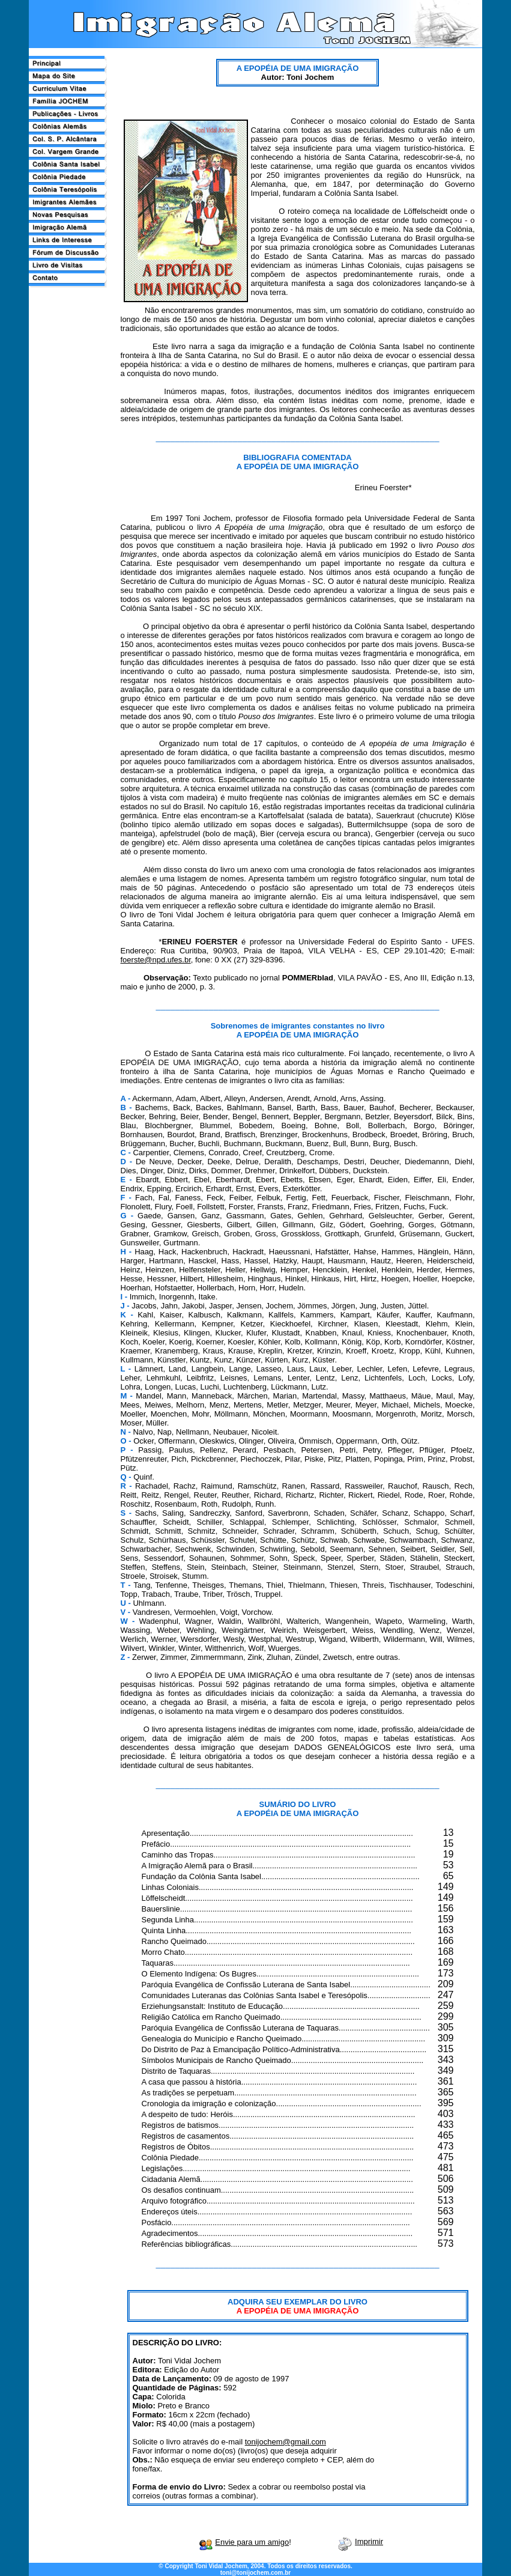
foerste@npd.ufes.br (156, 959)
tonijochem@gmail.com (285, 2441)
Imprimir (369, 2541)
